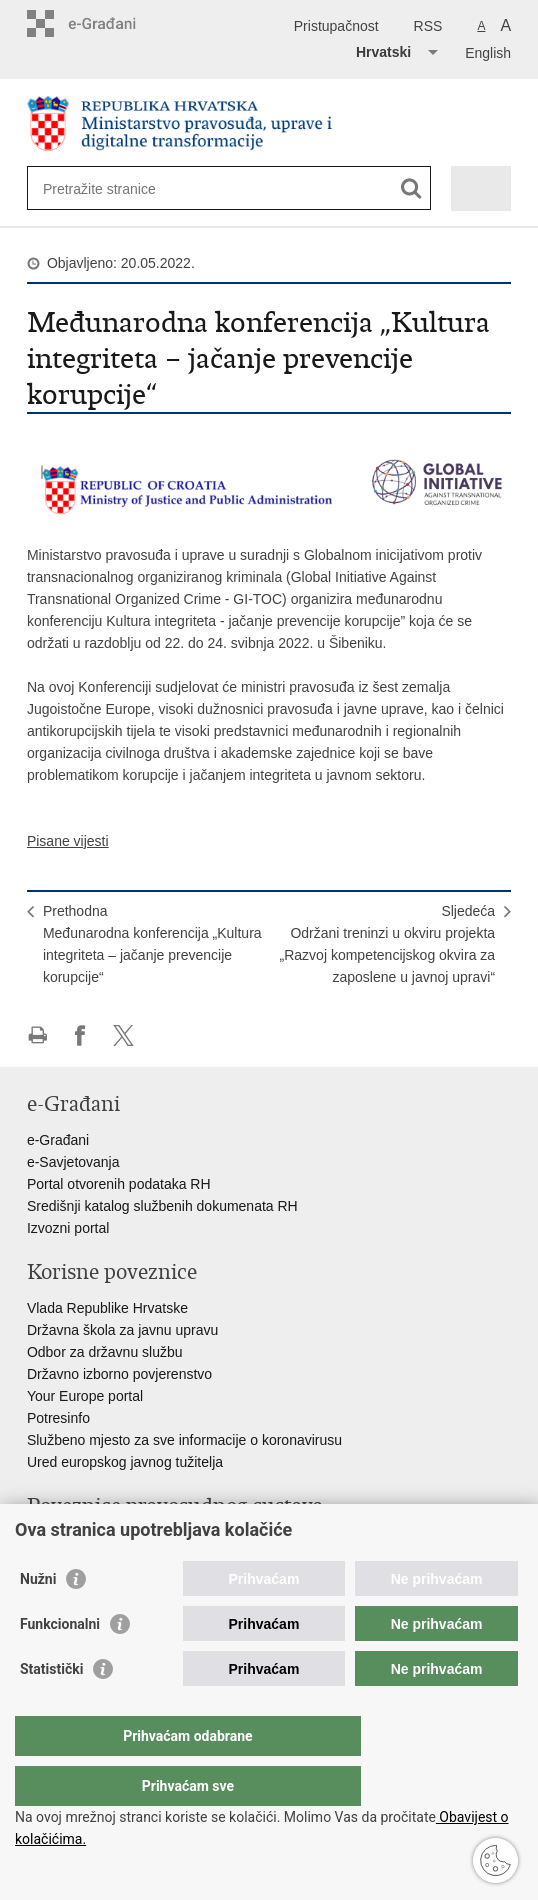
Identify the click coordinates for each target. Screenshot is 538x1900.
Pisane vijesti (68, 841)
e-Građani (58, 1140)
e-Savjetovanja (73, 1162)
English (488, 53)
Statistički (51, 1709)
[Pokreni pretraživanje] (411, 188)
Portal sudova (70, 1542)
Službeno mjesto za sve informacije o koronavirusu (184, 1440)
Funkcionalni (60, 1664)
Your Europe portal (85, 1396)
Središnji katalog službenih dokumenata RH (162, 1206)
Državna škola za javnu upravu (122, 1330)
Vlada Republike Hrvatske (107, 1308)
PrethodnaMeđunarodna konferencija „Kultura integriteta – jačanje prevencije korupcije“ (152, 944)
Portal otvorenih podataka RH (119, 1184)
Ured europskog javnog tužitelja (125, 1462)
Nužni (38, 1619)
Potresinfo (58, 1418)
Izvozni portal (68, 1228)
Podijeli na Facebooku (80, 1035)
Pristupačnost (336, 26)
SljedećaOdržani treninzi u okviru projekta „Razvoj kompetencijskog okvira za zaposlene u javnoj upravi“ (388, 944)
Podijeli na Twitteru (123, 1035)
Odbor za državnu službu (105, 1352)
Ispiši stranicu (37, 1035)
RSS (428, 26)
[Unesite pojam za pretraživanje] (115, 188)
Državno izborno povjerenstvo (119, 1374)
